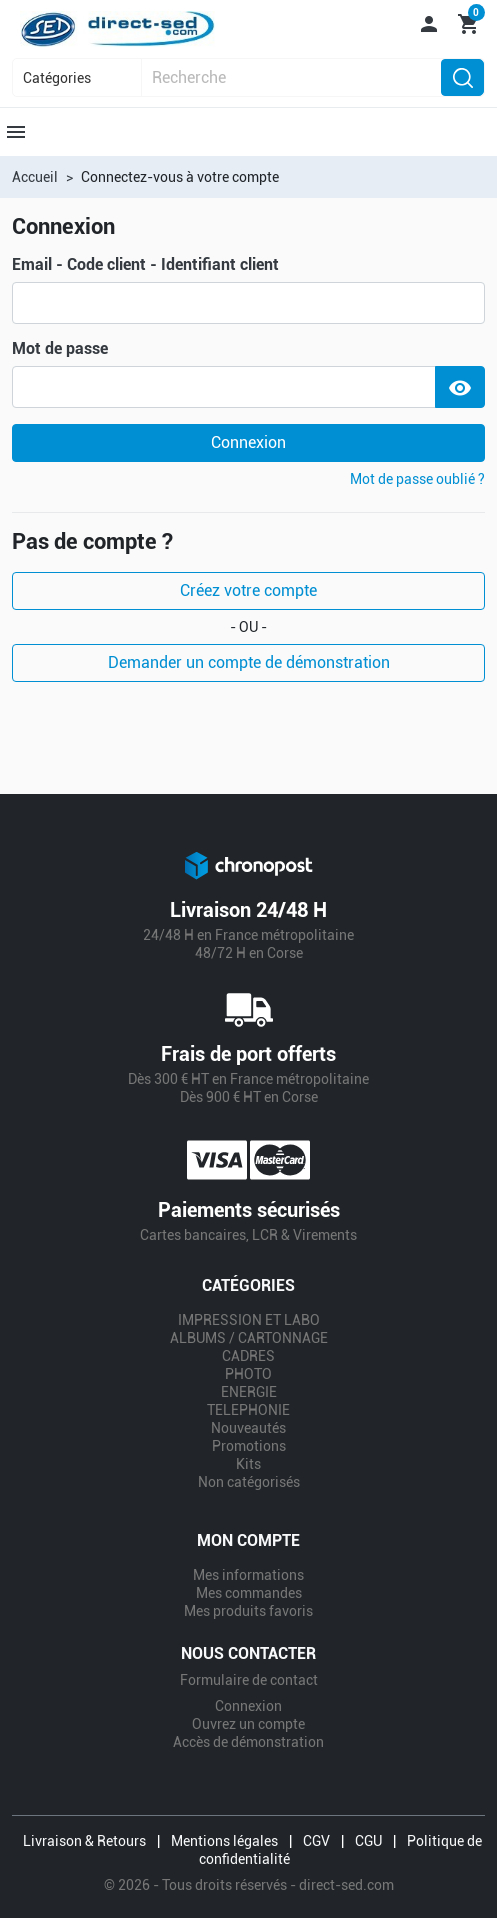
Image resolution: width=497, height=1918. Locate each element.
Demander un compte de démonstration (249, 662)
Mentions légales (224, 1841)
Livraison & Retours (84, 1841)
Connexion (248, 442)
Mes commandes (249, 1593)
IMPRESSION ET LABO (249, 1320)
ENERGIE (249, 1392)
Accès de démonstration (248, 1742)
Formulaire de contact (249, 1680)
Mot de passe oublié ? (417, 479)
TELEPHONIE (248, 1410)
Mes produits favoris (248, 1611)
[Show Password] (460, 387)
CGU (368, 1841)
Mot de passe (60, 349)
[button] (429, 24)
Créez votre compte (248, 590)
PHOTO (248, 1374)
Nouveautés (248, 1428)
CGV (316, 1841)
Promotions (249, 1446)
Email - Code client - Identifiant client (145, 265)
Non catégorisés (249, 1482)
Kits (248, 1464)
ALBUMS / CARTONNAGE (249, 1338)
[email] (248, 303)
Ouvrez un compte (248, 1724)
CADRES (248, 1356)
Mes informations (248, 1575)
